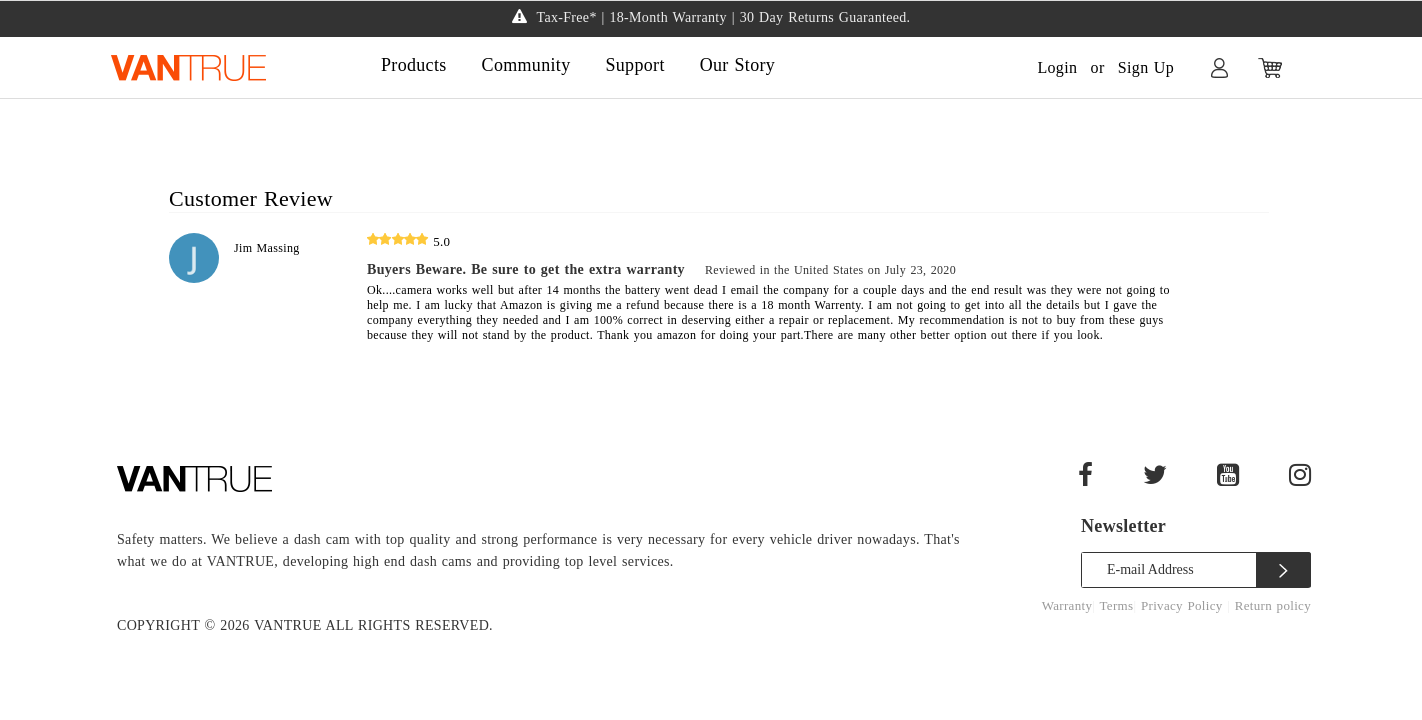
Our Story (737, 65)
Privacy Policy (1184, 605)
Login (1057, 67)
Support (634, 65)
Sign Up (1146, 67)
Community (526, 65)
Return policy (1273, 605)
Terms (1117, 605)
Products (414, 65)
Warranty (1067, 605)
